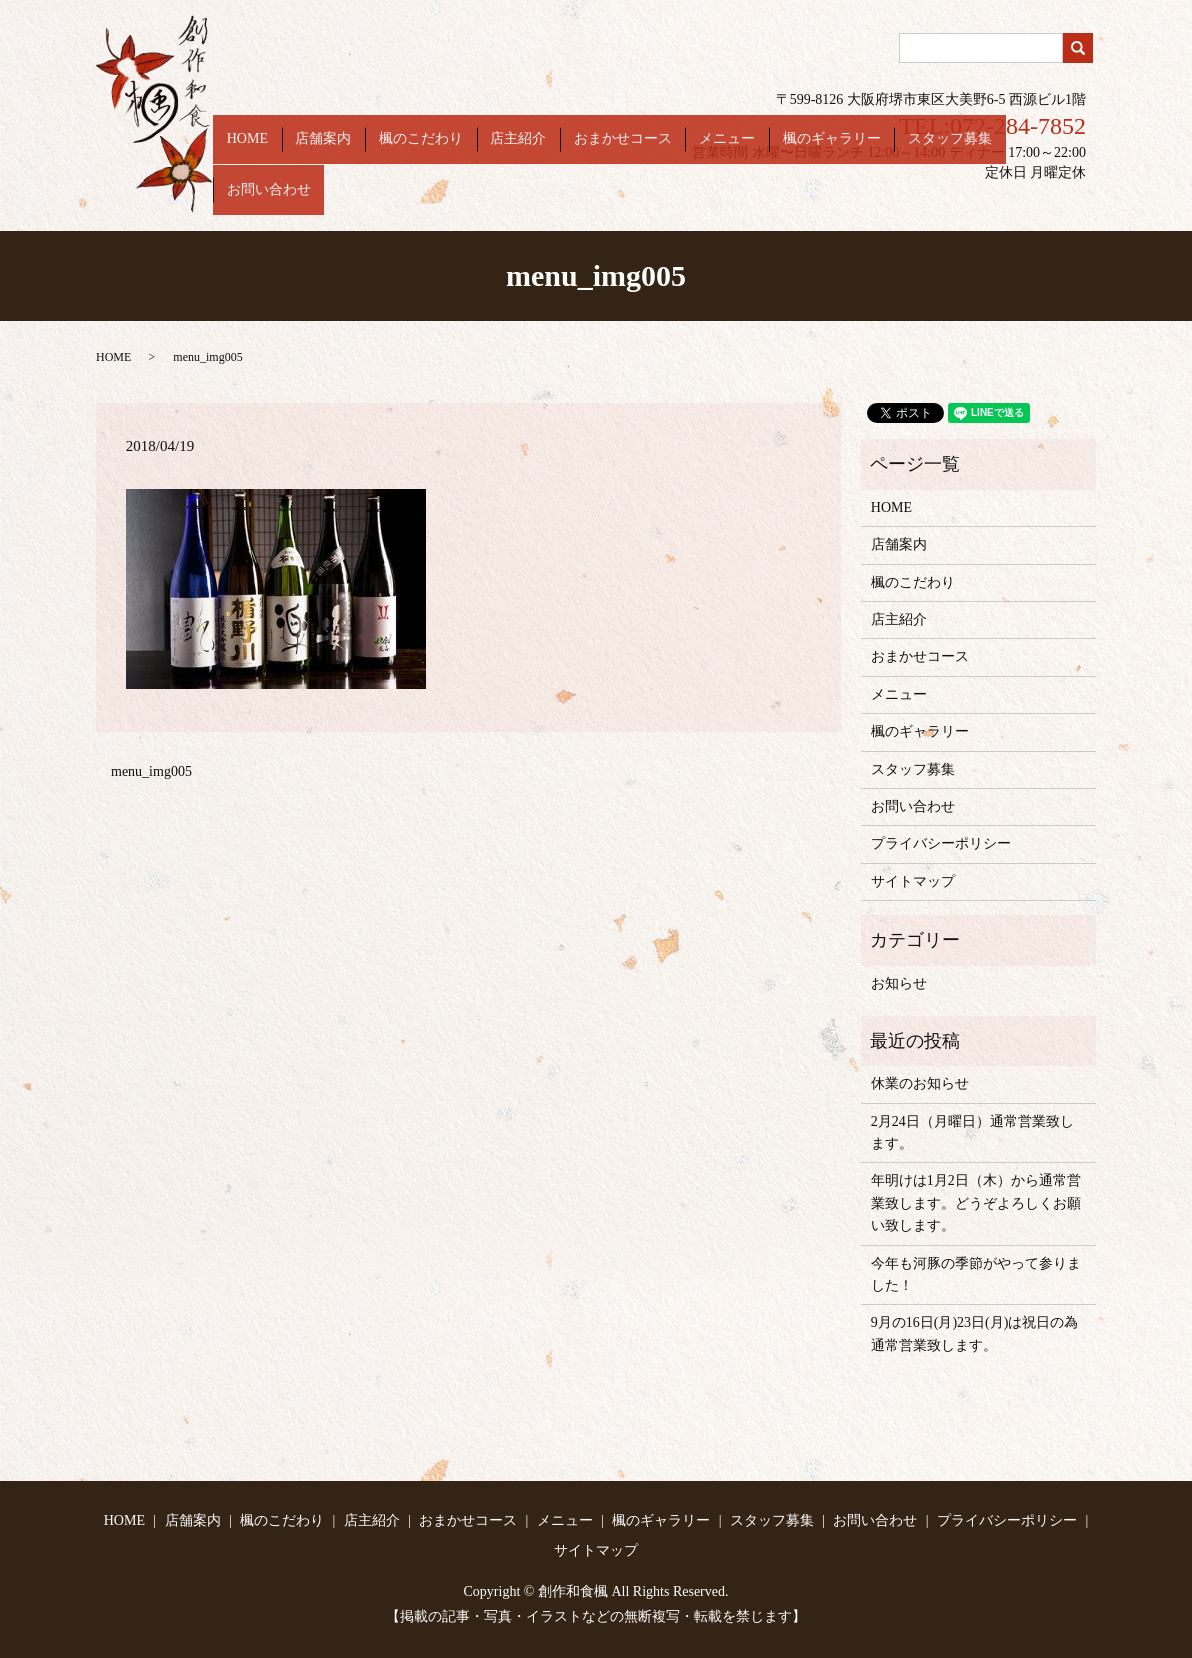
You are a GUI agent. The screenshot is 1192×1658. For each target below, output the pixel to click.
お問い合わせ (1047, 199)
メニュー (753, 199)
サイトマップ (913, 881)
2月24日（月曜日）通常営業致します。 (972, 1132)
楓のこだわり (487, 199)
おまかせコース (662, 199)
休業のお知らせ (920, 1083)
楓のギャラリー (844, 199)
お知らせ (899, 983)
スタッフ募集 (949, 199)
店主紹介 (571, 199)
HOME (340, 199)
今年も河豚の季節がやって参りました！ (976, 1274)
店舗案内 (403, 199)
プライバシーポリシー (941, 843)
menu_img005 (151, 771)
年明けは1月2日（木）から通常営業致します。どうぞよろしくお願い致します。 (976, 1203)
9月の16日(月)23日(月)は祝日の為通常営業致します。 (975, 1333)
